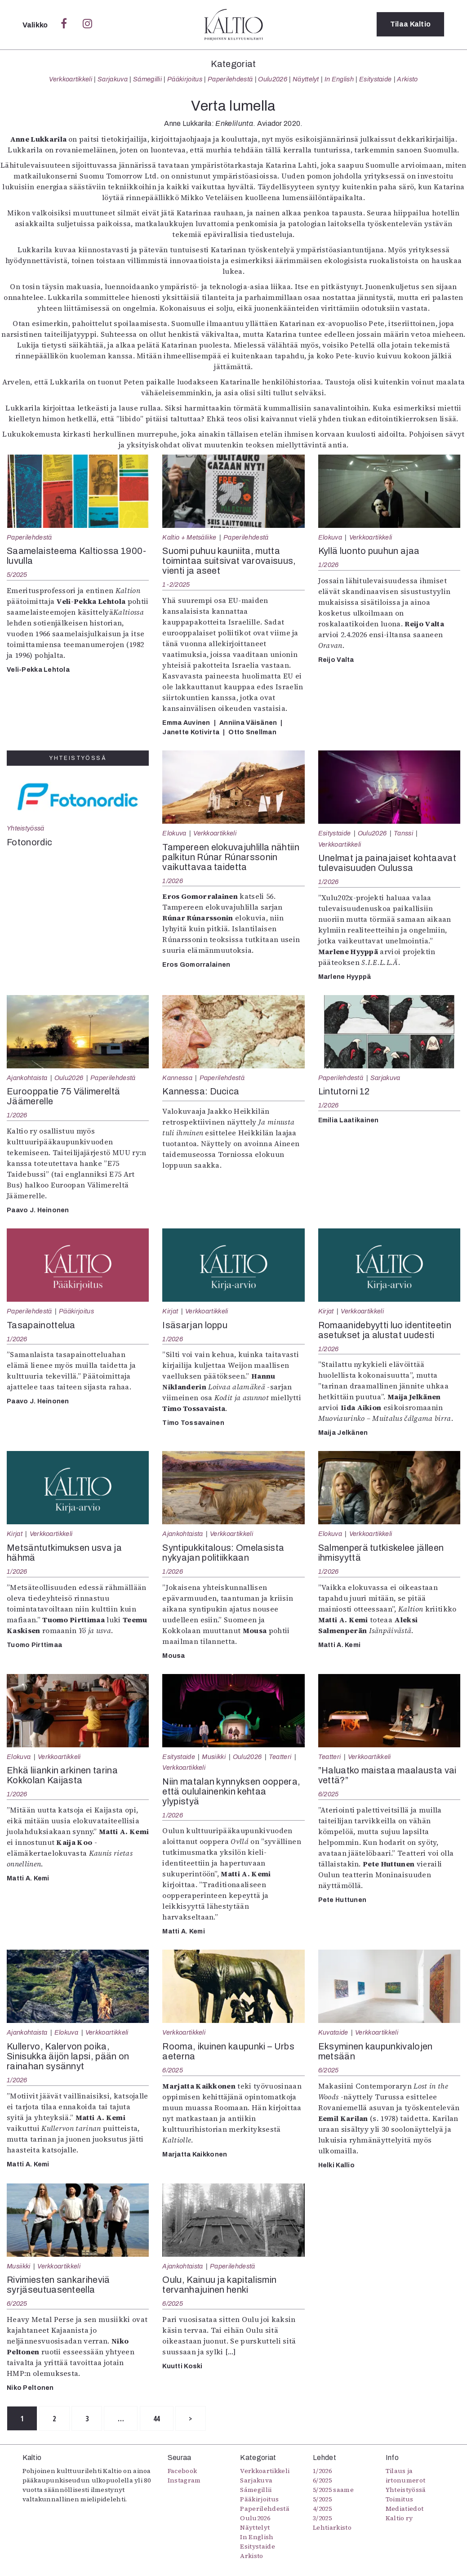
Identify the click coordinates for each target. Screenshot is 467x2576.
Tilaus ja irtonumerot (406, 2475)
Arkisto (407, 79)
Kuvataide (333, 2032)
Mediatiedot (405, 2508)
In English (339, 79)
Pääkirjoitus (184, 79)
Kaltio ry (399, 2517)
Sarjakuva (113, 79)
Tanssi (403, 833)
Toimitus (400, 2499)
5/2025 (17, 574)
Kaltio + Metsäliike (189, 537)
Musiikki (214, 1756)
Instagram (184, 2480)
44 (159, 2419)
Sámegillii (147, 79)
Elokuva (330, 537)
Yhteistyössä (25, 828)
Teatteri (280, 1756)
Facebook (182, 2470)
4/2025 (322, 2508)
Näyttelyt (306, 79)
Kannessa (177, 1077)
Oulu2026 (272, 79)
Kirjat (170, 1311)
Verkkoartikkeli (70, 79)
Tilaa (410, 24)
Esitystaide (375, 79)
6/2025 (328, 1794)
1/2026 (328, 564)
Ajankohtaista (27, 1077)
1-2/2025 (176, 584)
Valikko (36, 25)
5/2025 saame (333, 2489)
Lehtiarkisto (332, 2527)
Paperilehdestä (230, 79)
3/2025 (322, 2517)
